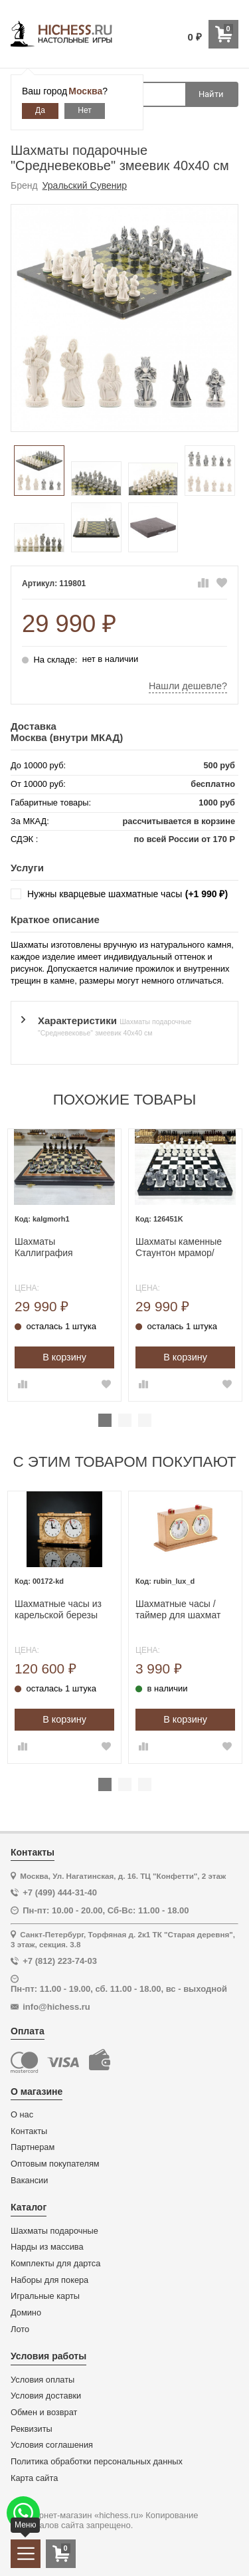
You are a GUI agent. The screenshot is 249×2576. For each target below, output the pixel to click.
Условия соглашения (52, 2445)
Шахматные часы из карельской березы (58, 1609)
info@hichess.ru (56, 2007)
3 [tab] (144, 1420)
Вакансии (29, 2180)
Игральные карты (45, 2296)
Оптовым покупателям (55, 2164)
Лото (20, 2329)
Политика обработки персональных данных (97, 2461)
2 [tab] (124, 1420)
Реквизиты (31, 2429)
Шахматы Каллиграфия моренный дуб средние (46, 1247)
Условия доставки (46, 2396)
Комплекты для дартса (55, 2263)
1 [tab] (105, 1420)
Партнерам (32, 2147)
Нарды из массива (47, 2247)
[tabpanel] (64, 1265)
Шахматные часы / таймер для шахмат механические (177, 1609)
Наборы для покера (49, 2280)
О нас (22, 2114)
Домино (26, 2312)
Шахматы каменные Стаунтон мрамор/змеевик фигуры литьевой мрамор (178, 1247)
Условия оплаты (42, 2380)
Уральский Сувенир (84, 185)
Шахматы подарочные (54, 2231)
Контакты (29, 2131)
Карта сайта (34, 2478)
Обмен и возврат (44, 2412)
